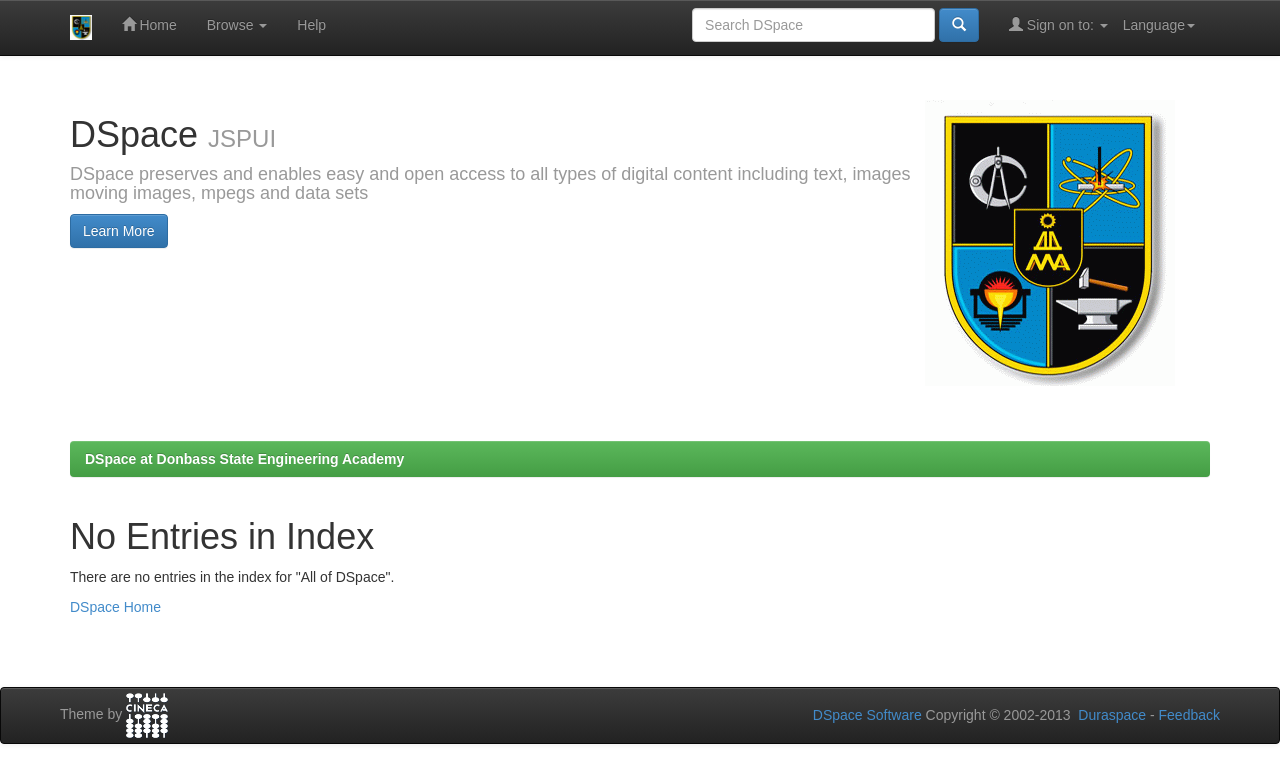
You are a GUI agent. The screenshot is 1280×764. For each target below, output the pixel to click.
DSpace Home (115, 607)
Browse (237, 25)
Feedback (1189, 715)
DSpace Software (867, 715)
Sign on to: (1058, 24)
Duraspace (1112, 715)
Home (149, 24)
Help (311, 25)
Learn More (119, 231)
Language (1159, 25)
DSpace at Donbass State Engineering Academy (244, 459)
